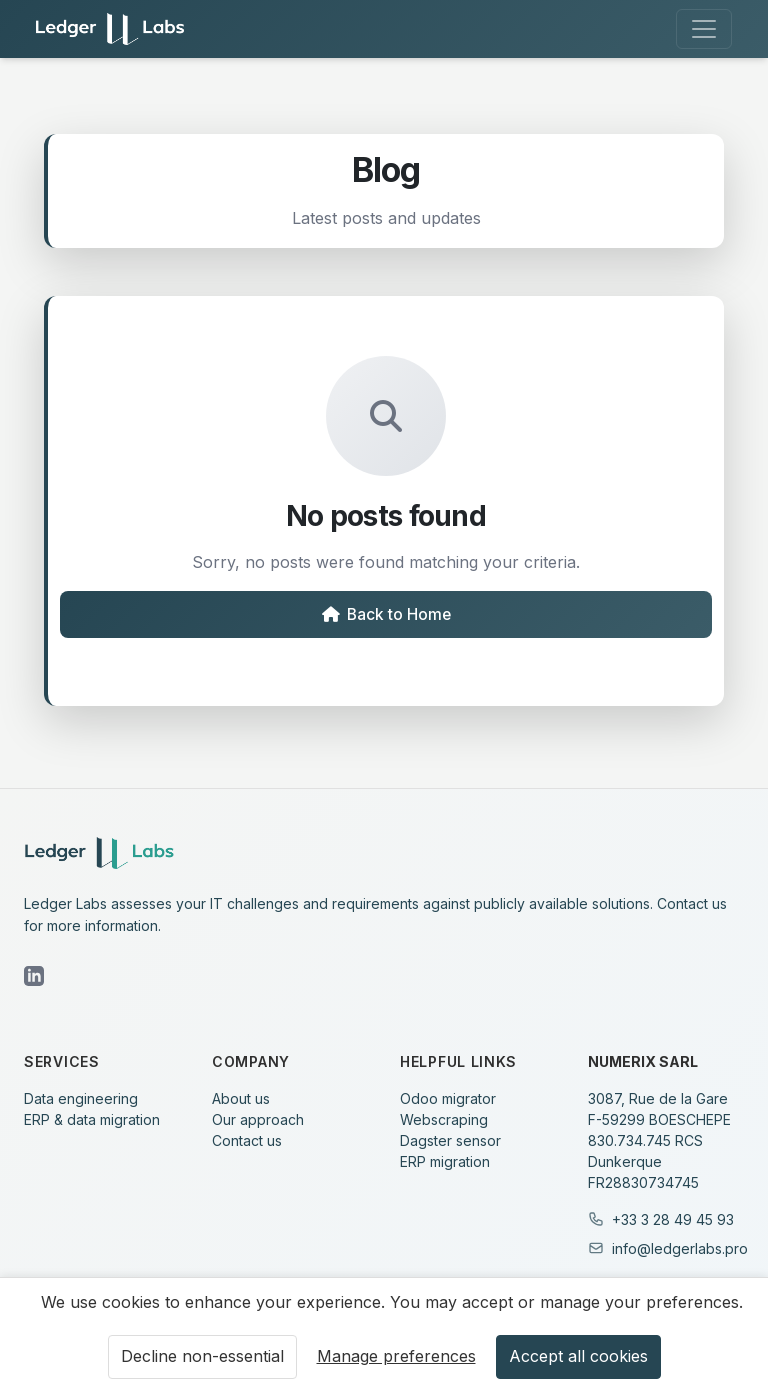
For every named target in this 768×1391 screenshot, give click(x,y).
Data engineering (81, 1098)
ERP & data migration (92, 1119)
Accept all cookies (578, 1356)
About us (241, 1098)
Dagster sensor (450, 1140)
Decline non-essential (202, 1356)
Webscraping (444, 1119)
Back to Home (386, 615)
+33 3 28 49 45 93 (673, 1219)
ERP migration (445, 1161)
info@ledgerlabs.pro (680, 1248)
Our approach (258, 1119)
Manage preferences (396, 1356)
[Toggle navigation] (704, 29)
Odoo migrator (448, 1098)
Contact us (247, 1140)
